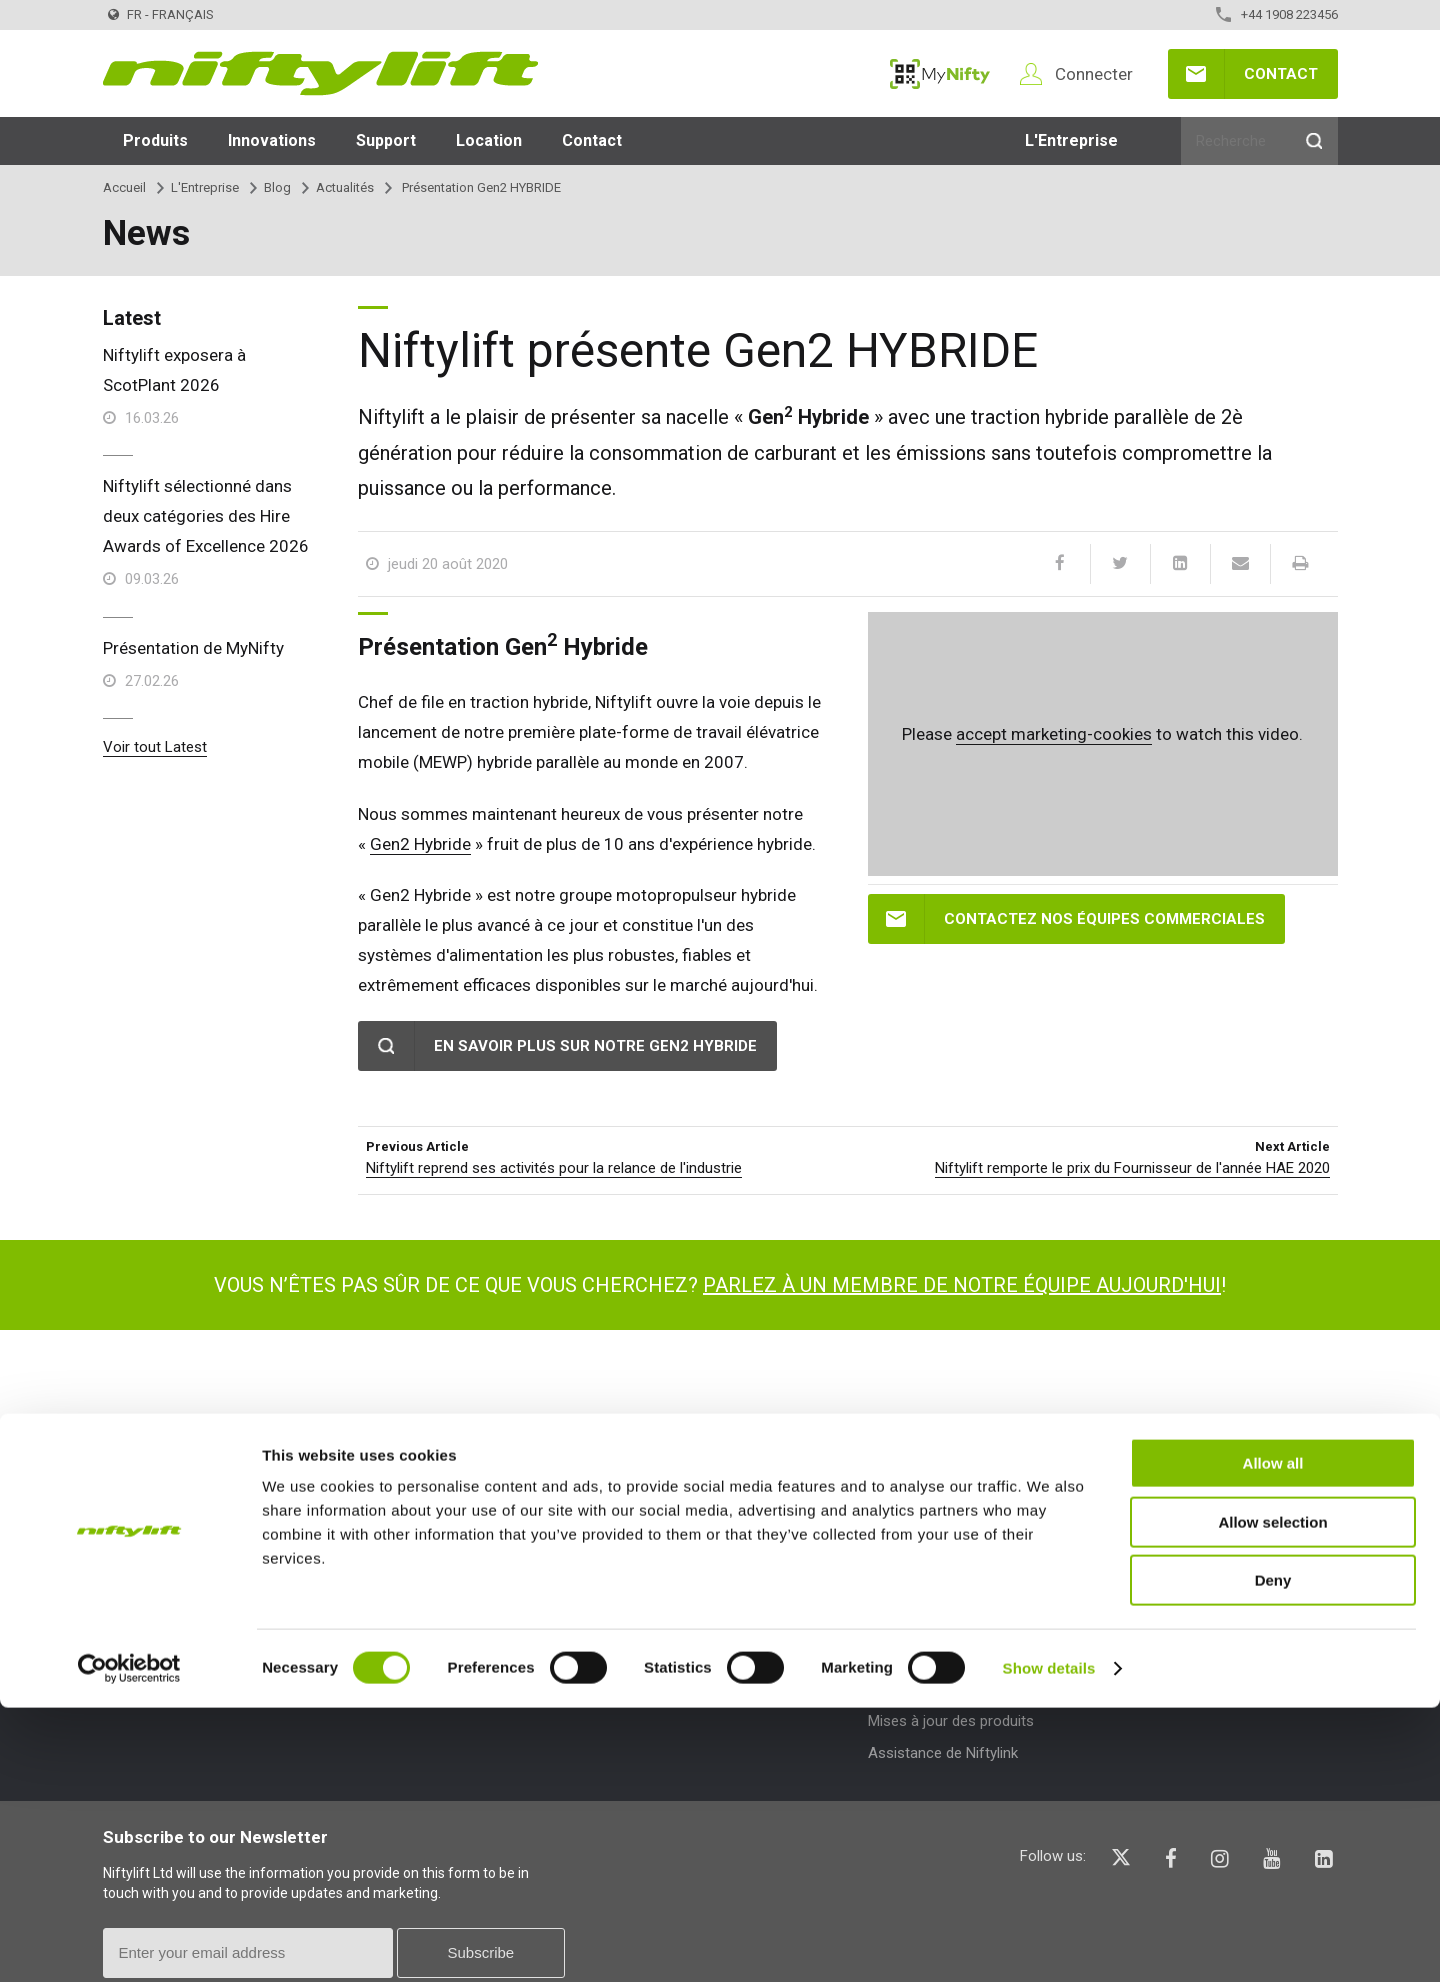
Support (386, 140)
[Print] (1300, 564)
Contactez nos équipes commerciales (1104, 919)
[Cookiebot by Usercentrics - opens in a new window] (129, 1943)
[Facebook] (1060, 564)
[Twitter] (1120, 564)
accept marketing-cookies (1054, 734)
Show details (1049, 1942)
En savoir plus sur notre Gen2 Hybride (595, 1046)
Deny (1273, 1854)
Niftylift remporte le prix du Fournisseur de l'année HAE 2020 (1132, 1168)
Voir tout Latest (155, 747)
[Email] (1240, 564)
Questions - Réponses (1196, 1571)
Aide (1140, 1526)
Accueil (124, 187)
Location (489, 140)
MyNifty (940, 74)
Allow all (1273, 1737)
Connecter (1094, 74)
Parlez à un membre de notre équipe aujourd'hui (962, 1285)
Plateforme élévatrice (428, 1636)
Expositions (651, 1636)
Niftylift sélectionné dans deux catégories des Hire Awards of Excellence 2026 (206, 516)
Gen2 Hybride (420, 844)
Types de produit (425, 1526)
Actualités (345, 187)
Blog (277, 187)
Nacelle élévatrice (415, 1603)
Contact (1281, 74)
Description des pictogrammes (1224, 1636)
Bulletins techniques (933, 1657)
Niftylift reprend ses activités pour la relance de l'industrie (554, 1168)
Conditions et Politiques (181, 1603)
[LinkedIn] (1180, 564)
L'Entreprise (1071, 140)
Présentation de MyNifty (193, 648)
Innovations (272, 140)
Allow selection (1272, 1796)
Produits (155, 140)
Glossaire (1154, 1603)
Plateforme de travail (426, 1668)
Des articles (651, 1603)
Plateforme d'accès (422, 1571)
